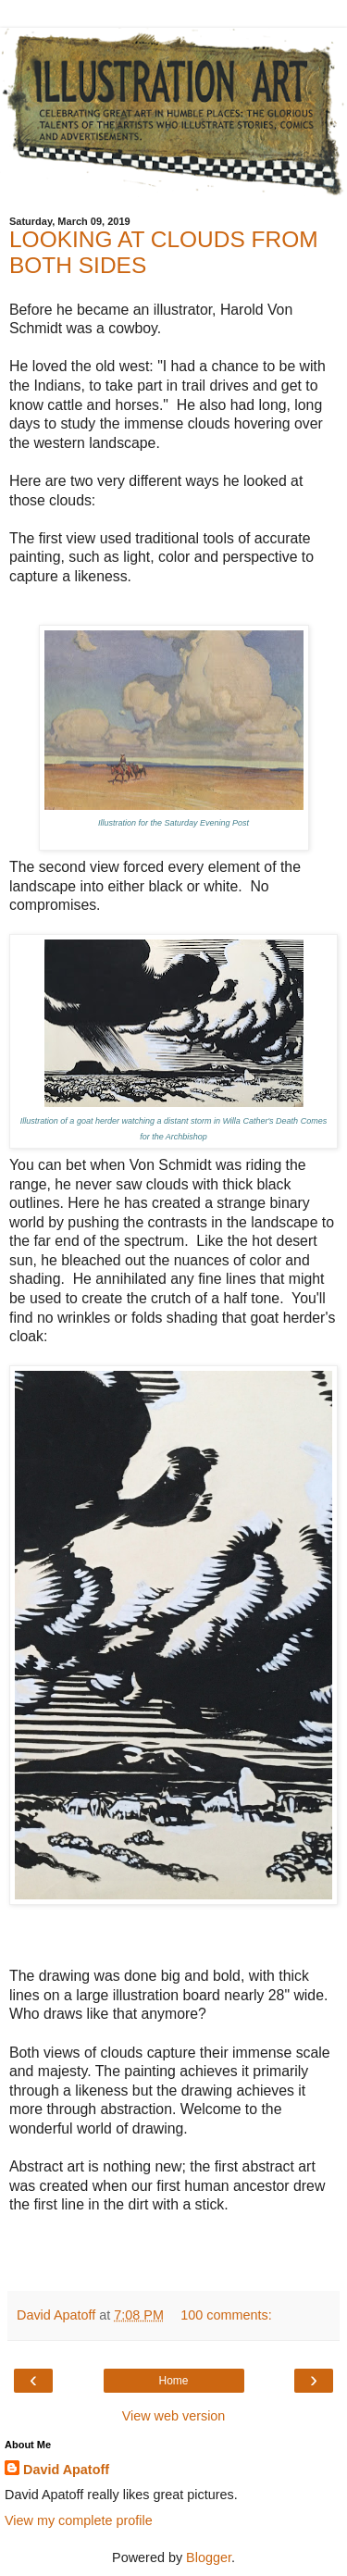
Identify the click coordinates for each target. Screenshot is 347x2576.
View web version (174, 2415)
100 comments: (225, 2315)
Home (173, 2380)
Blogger (208, 2557)
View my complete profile (79, 2520)
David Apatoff (66, 2469)
